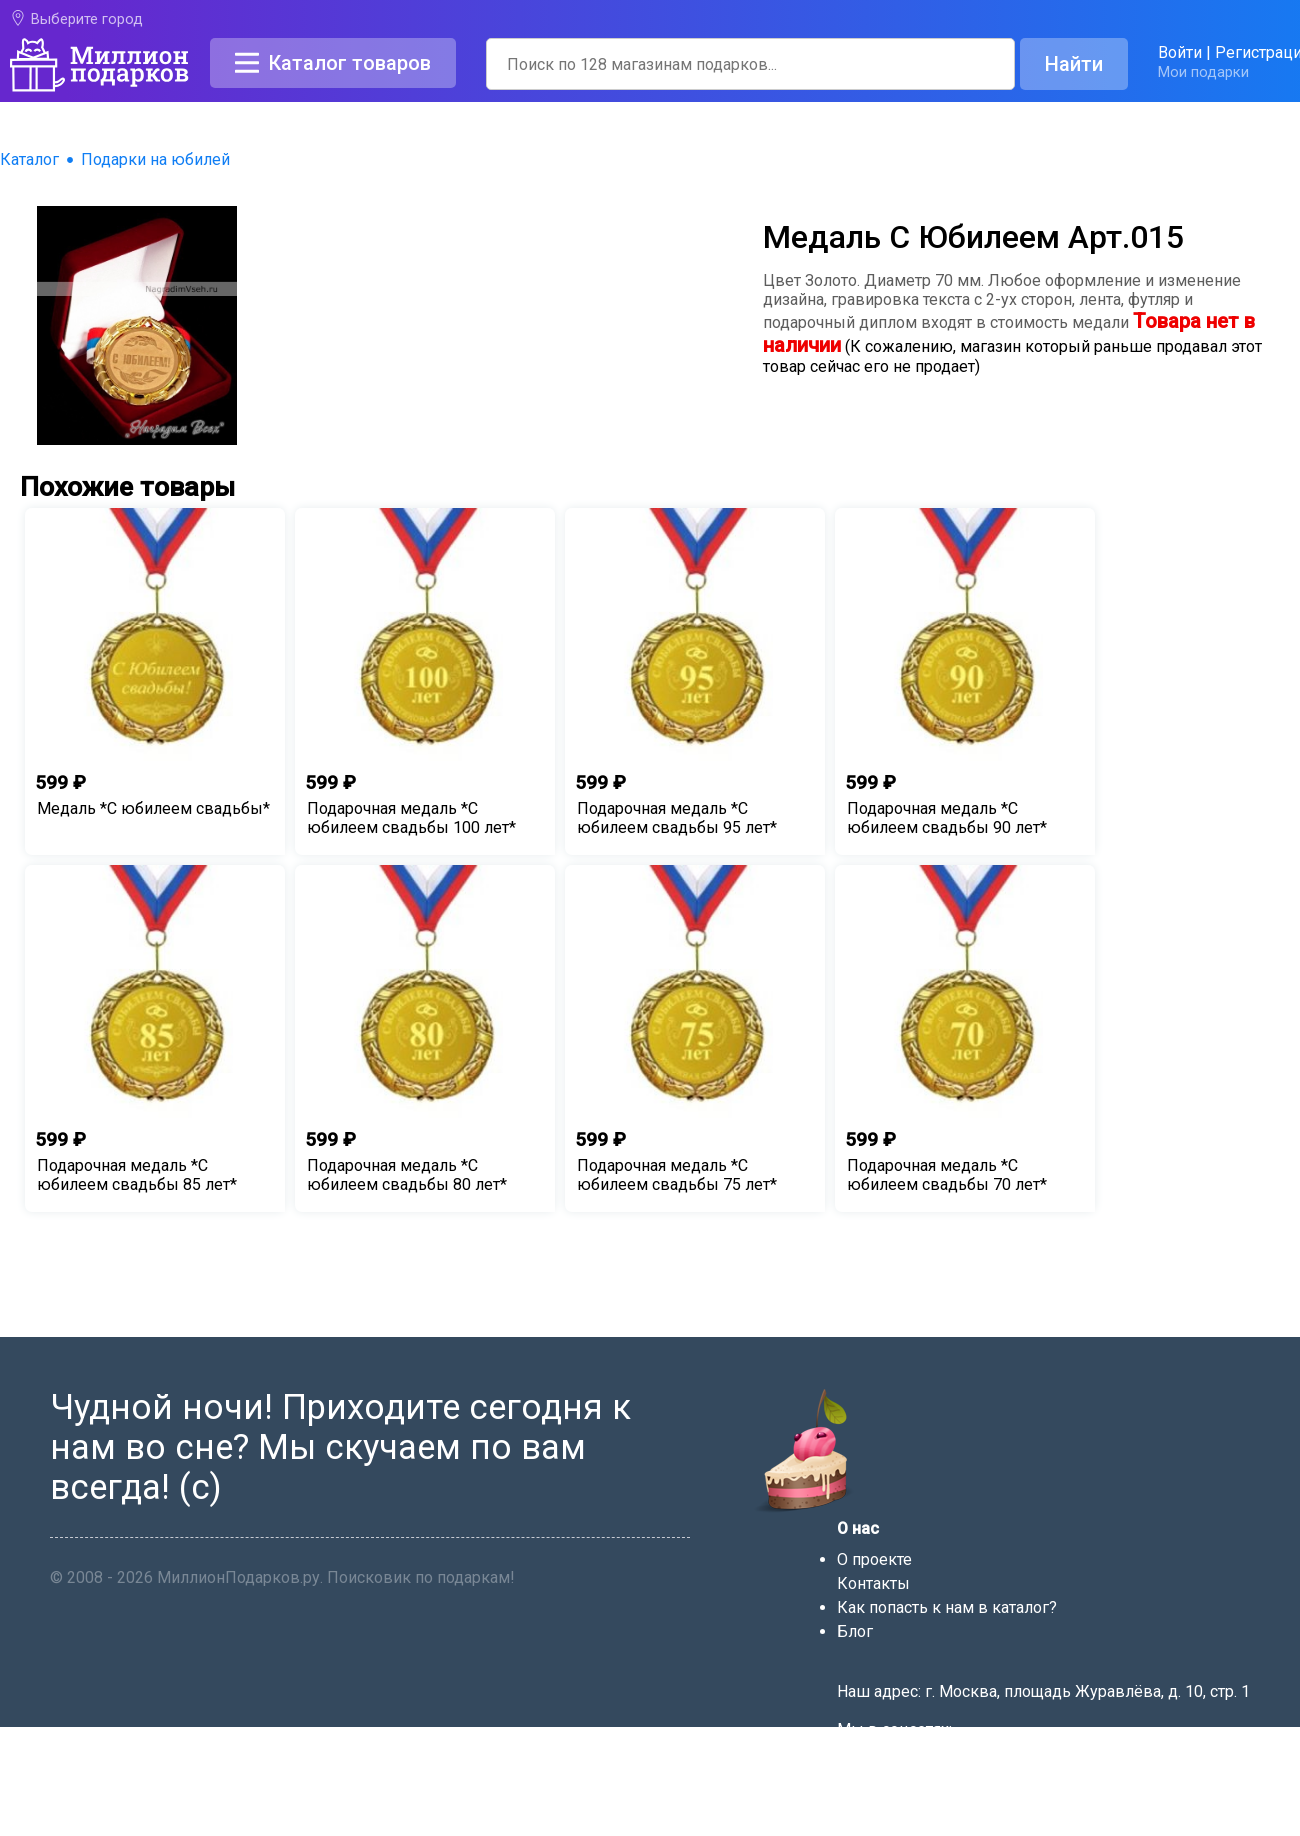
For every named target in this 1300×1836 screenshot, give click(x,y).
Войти (1180, 52)
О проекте (874, 1559)
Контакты (873, 1583)
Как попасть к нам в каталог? (947, 1607)
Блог (855, 1631)
